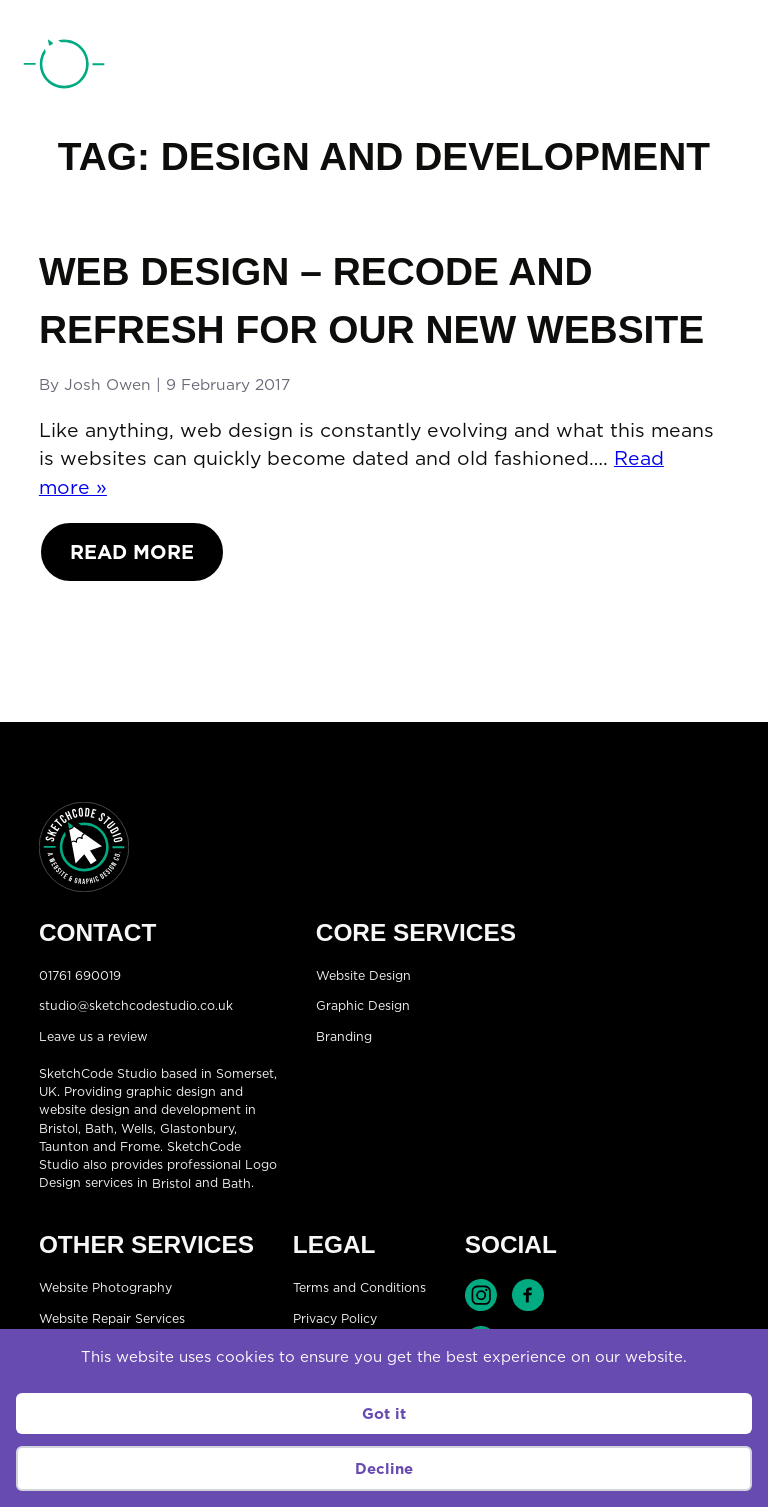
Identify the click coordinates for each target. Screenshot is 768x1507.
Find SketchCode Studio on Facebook (528, 1295)
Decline (384, 1468)
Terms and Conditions (359, 1287)
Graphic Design (363, 1005)
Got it (384, 1413)
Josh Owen (107, 384)
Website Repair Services (112, 1317)
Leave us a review (93, 1035)
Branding (344, 1035)
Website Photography (105, 1287)
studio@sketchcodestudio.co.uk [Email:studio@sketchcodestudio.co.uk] (136, 1005)
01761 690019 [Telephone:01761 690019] (641, 69)
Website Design (363, 974)
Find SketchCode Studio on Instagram (481, 1295)
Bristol (58, 1128)
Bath (99, 1128)
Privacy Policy (335, 1317)
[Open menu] (729, 68)
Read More (132, 551)
